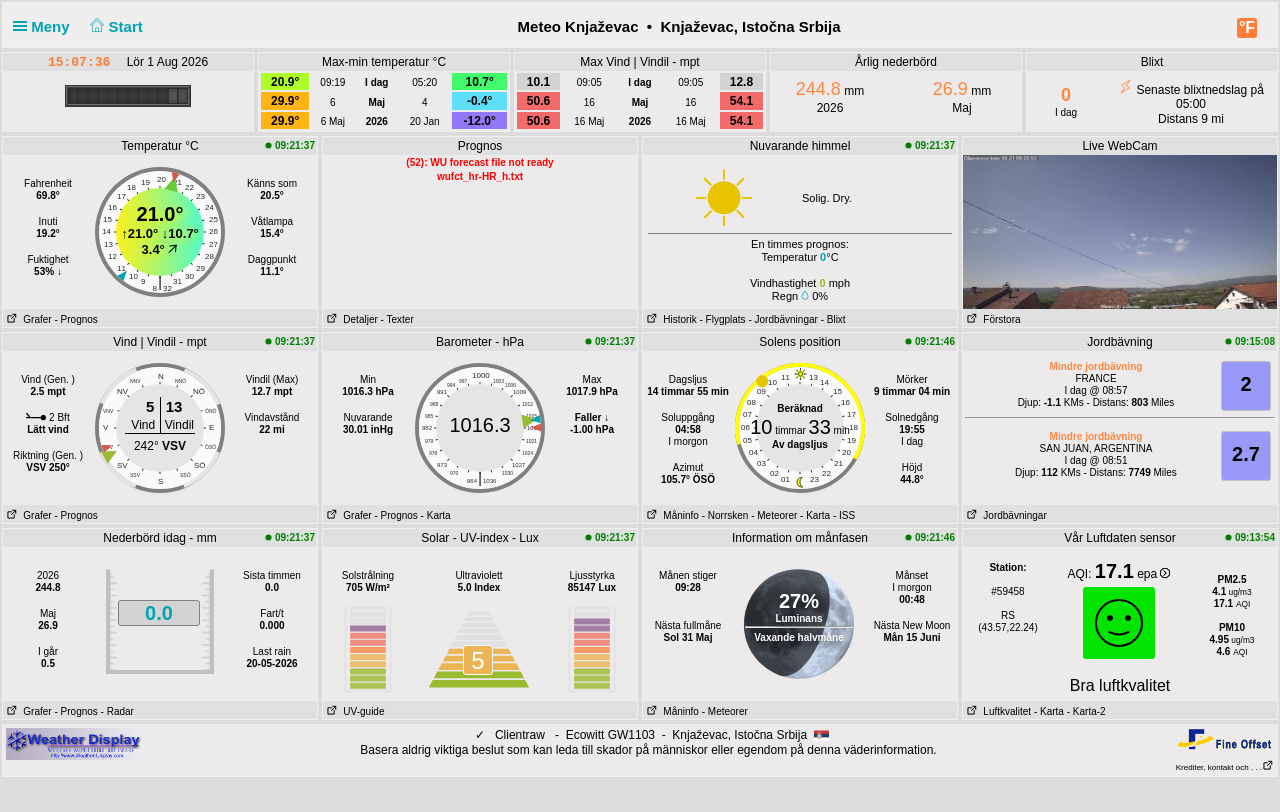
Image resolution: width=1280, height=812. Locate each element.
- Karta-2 (1085, 711)
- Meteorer (774, 515)
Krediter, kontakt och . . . (1225, 767)
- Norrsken (725, 515)
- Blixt (833, 319)
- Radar (117, 711)
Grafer (27, 319)
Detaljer (350, 319)
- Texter (397, 319)
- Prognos (75, 319)
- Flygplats (722, 319)
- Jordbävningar (782, 319)
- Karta (436, 515)
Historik (670, 319)
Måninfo (671, 515)
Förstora (992, 319)
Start (114, 26)
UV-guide (353, 711)
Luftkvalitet (997, 711)
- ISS (844, 515)
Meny (45, 26)
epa (1153, 574)
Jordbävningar (1005, 515)
